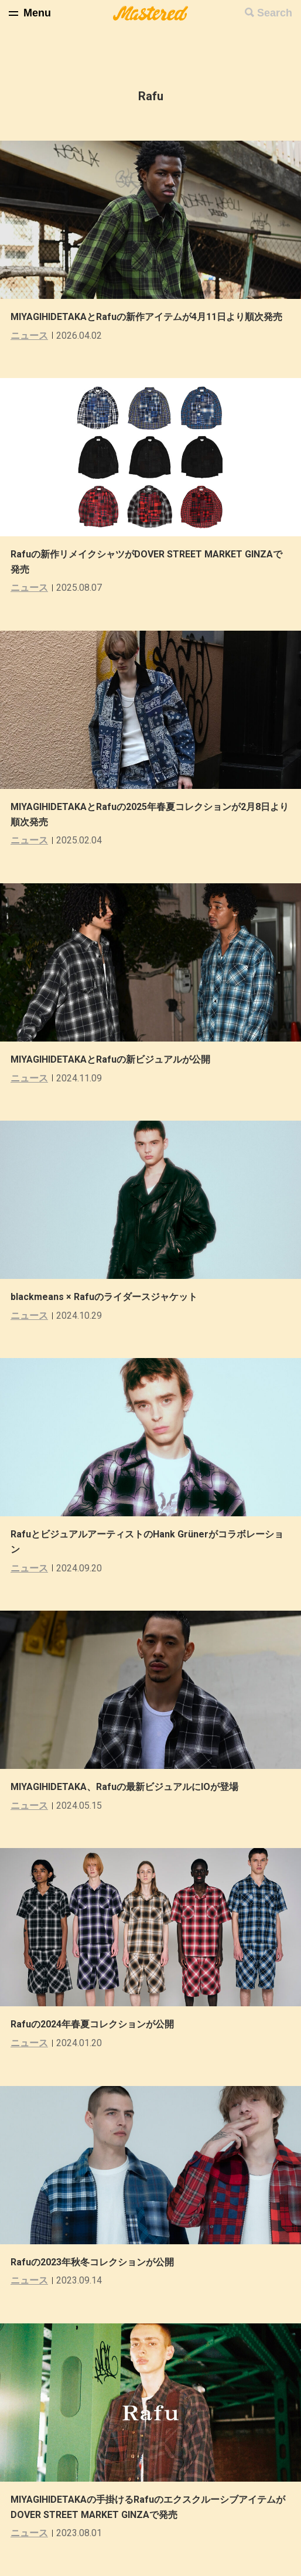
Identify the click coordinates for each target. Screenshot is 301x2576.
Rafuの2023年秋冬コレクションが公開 (92, 2262)
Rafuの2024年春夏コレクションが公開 (92, 2024)
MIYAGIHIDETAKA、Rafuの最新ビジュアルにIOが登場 (124, 1786)
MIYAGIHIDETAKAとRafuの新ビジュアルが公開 (110, 1059)
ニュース (29, 335)
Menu (37, 13)
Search (274, 13)
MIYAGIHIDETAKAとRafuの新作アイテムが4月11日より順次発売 (146, 316)
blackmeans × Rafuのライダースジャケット (104, 1296)
